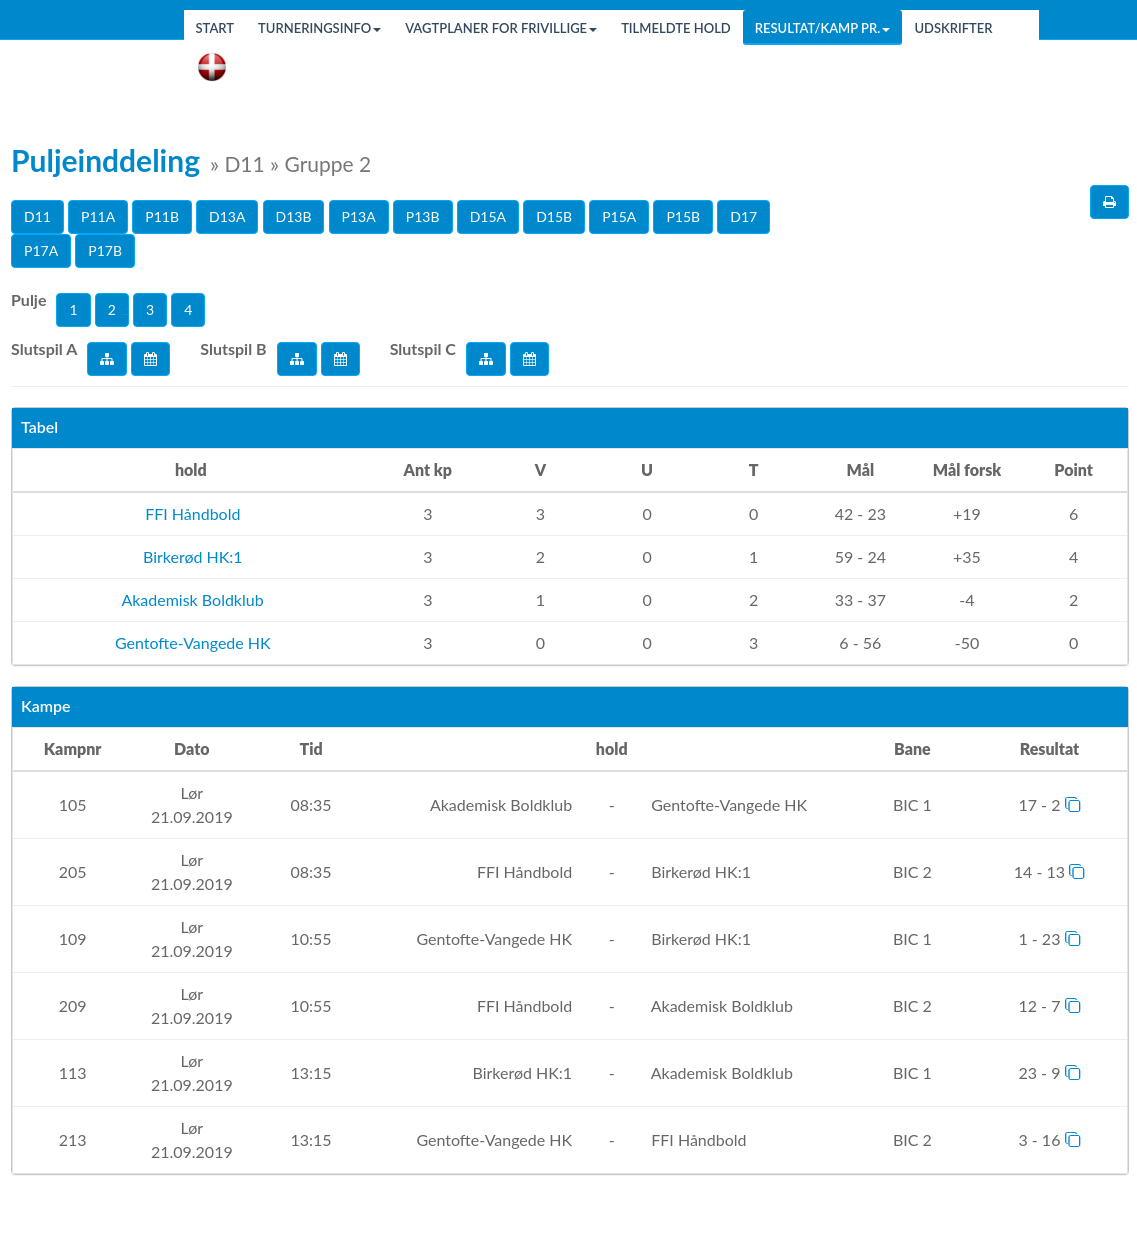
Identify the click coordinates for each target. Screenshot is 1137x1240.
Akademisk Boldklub (191, 599)
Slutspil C (423, 348)
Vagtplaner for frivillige (501, 28)
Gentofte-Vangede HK (191, 642)
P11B (162, 216)
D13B (294, 216)
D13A (227, 216)
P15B (683, 216)
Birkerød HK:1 (191, 556)
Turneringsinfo (319, 28)
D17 (743, 216)
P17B (105, 250)
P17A (41, 250)
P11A (98, 216)
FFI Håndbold (190, 513)
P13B (423, 216)
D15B (554, 216)
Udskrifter (953, 28)
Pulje (28, 299)
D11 (37, 216)
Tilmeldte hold (676, 28)
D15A (488, 216)
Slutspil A (44, 348)
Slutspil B (233, 348)
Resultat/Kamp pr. (823, 28)
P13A (359, 216)
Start (215, 28)
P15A (619, 216)
